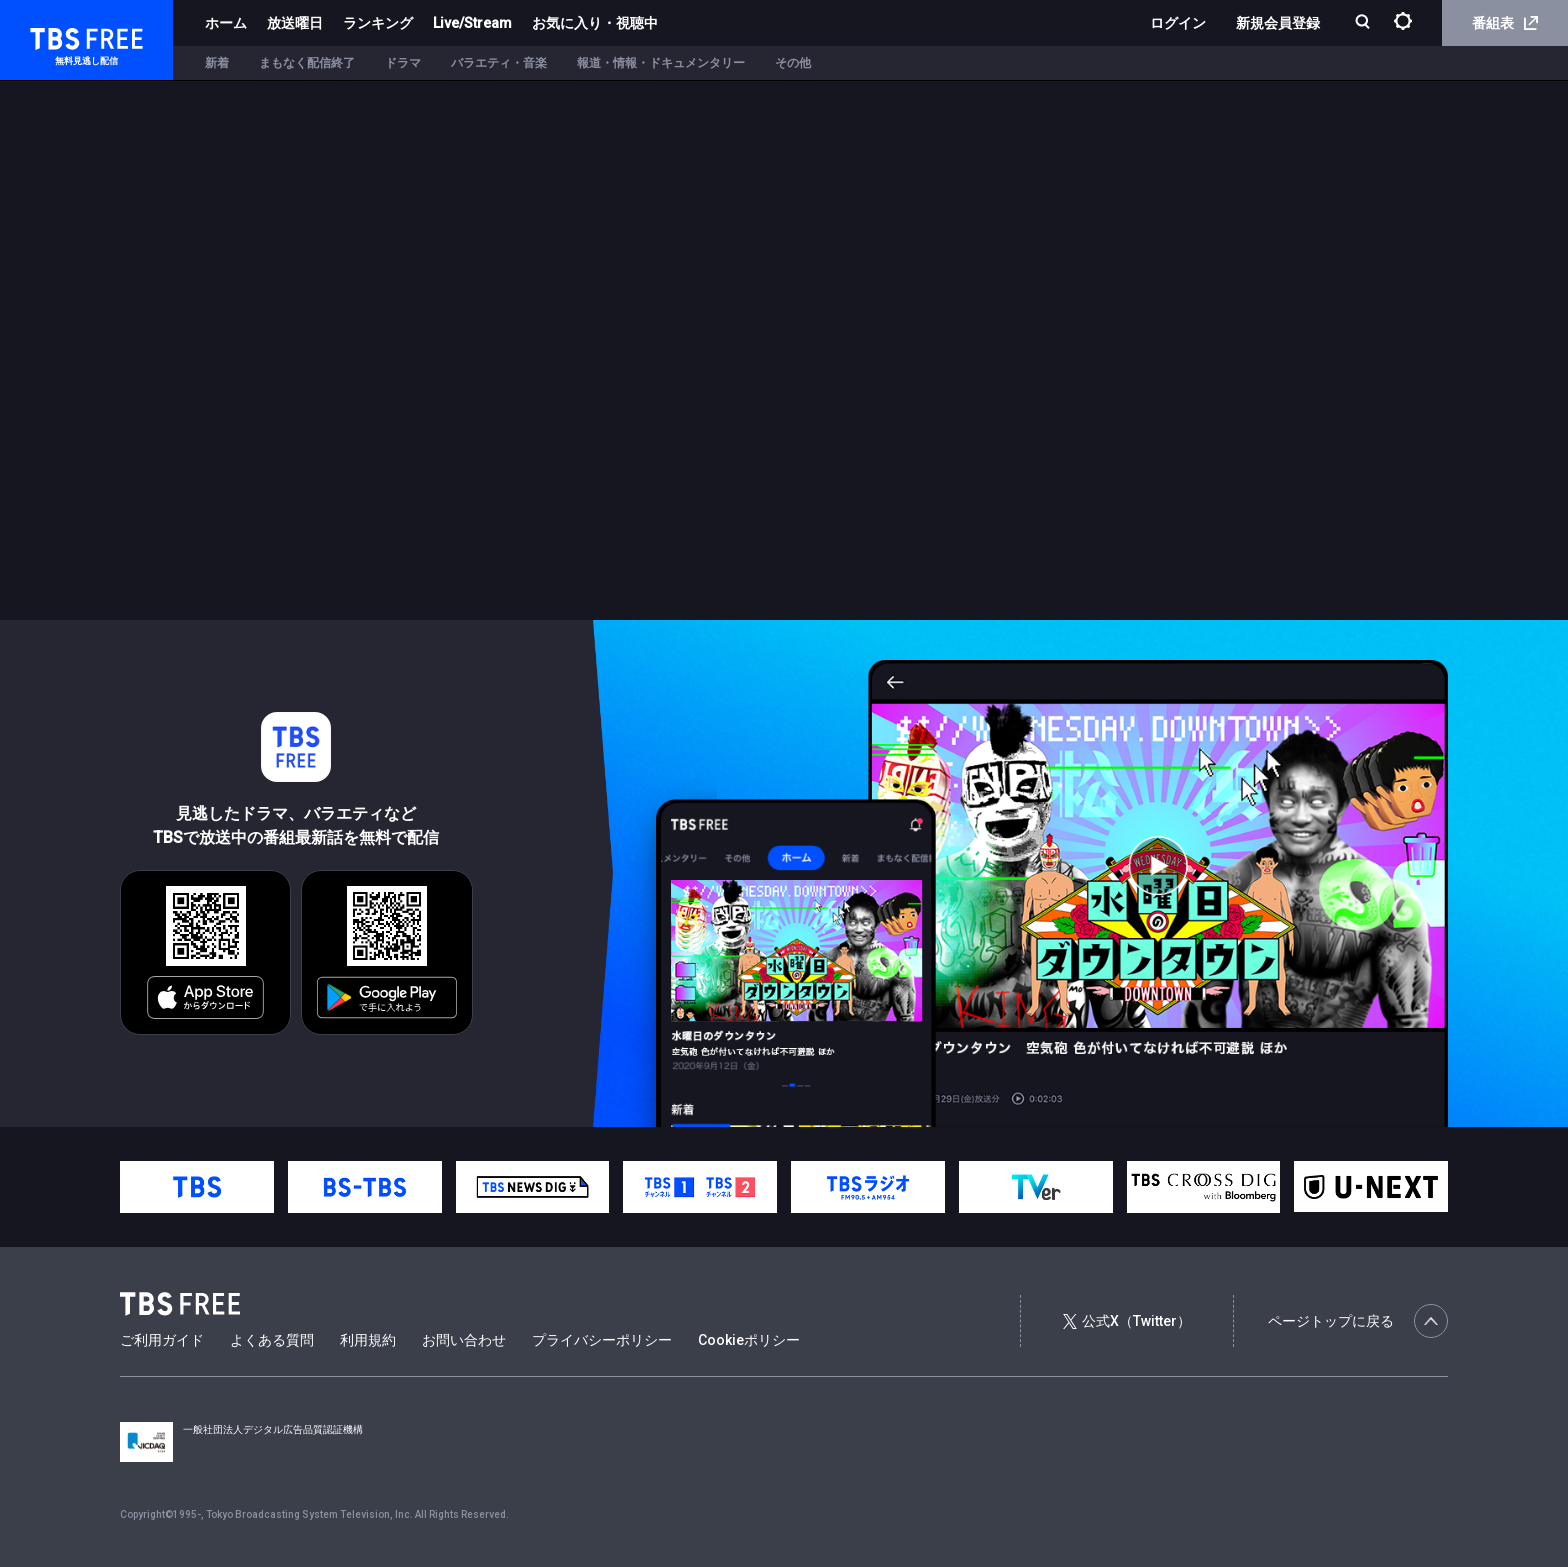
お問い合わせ (464, 1340)
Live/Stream (472, 23)
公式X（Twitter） (1127, 1321)
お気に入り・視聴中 (595, 23)
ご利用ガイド (162, 1340)
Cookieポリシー (749, 1340)
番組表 (1505, 23)
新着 (217, 63)
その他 (793, 63)
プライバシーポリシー (602, 1340)
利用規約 (368, 1340)
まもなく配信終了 (307, 63)
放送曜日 (295, 23)
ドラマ (403, 63)
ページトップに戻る (1358, 1321)
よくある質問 (272, 1340)
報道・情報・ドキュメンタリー (661, 63)
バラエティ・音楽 (499, 63)
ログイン (1178, 23)
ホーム (226, 23)
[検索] (1364, 23)
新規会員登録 (1278, 23)
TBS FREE (53, 35)
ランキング (378, 23)
